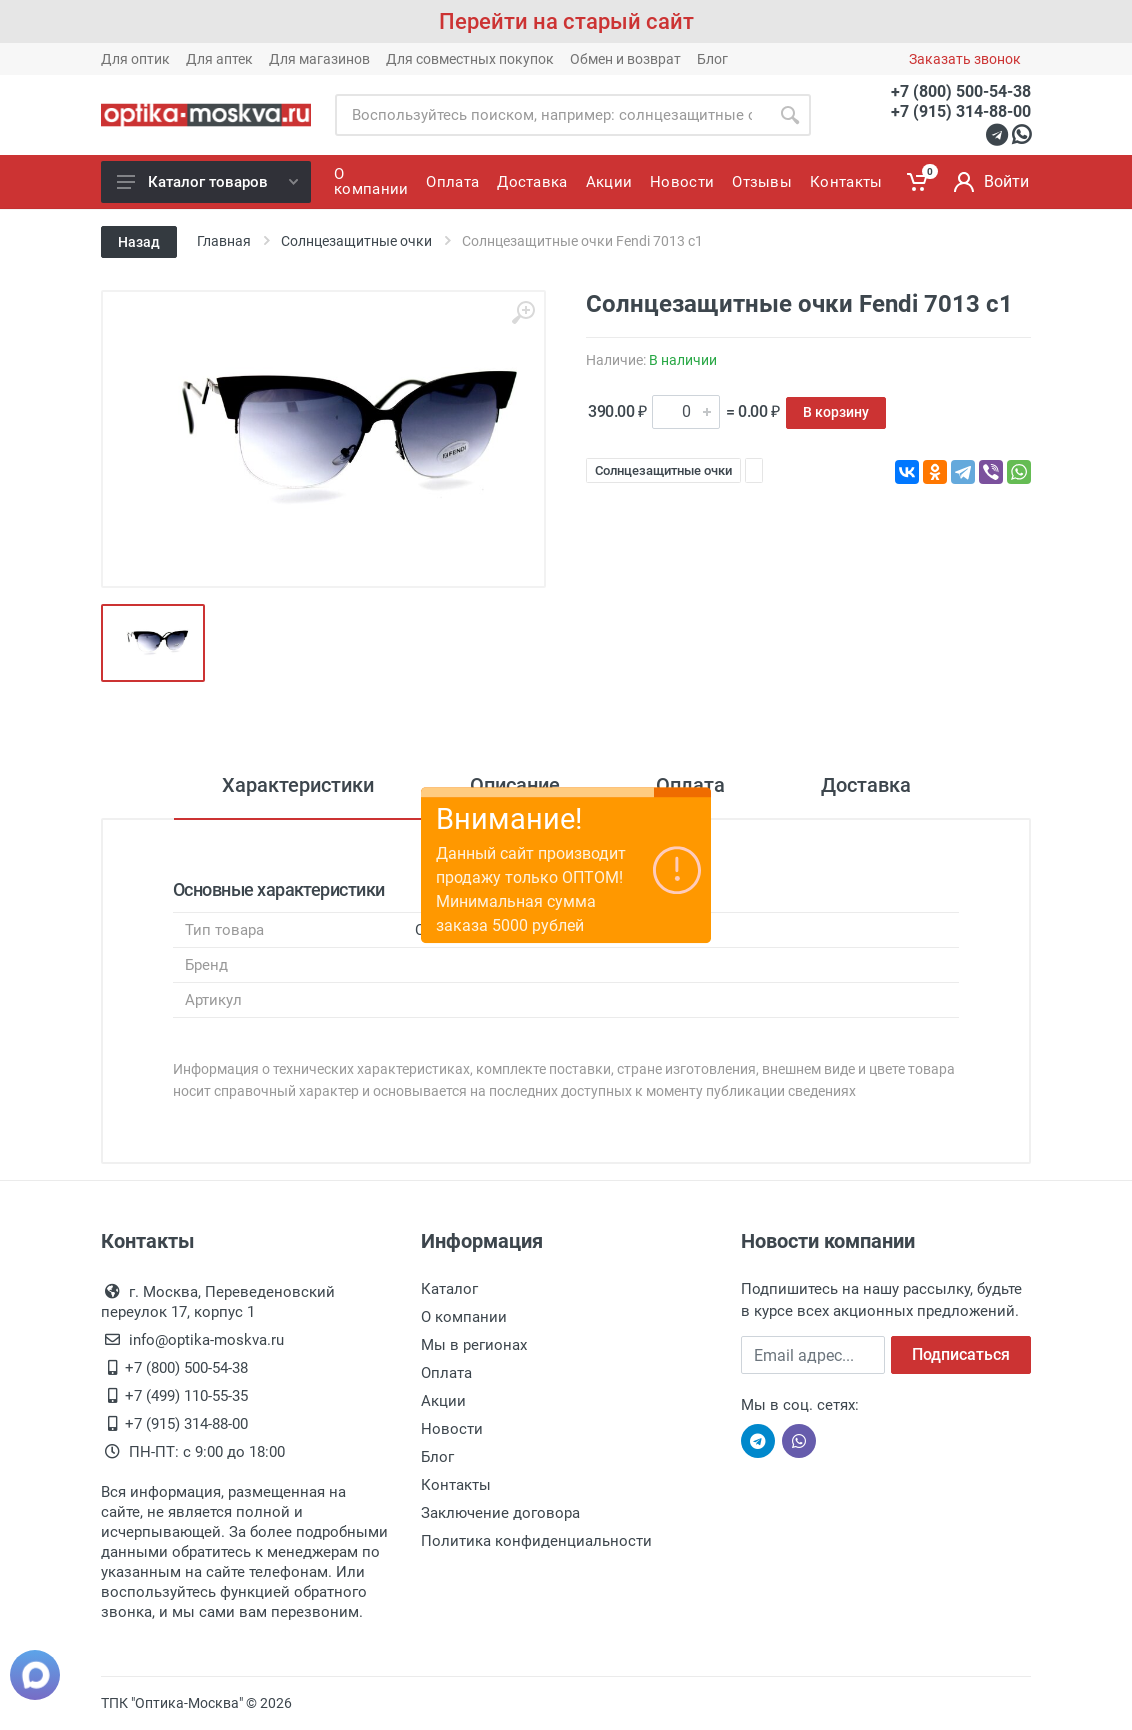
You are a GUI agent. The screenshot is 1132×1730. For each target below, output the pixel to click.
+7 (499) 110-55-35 (186, 1396)
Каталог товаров (207, 182)
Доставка (866, 785)
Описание (515, 785)
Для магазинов (319, 59)
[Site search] (552, 115)
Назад (139, 242)
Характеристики (298, 785)
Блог (712, 59)
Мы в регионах (474, 1345)
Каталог (449, 1289)
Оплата (690, 785)
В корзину (836, 412)
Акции (443, 1401)
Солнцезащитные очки (663, 470)
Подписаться (961, 1354)
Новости (452, 1429)
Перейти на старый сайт (566, 21)
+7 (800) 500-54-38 (961, 91)
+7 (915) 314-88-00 (961, 111)
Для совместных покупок (470, 59)
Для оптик (135, 59)
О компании (464, 1317)
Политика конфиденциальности (536, 1541)
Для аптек (219, 59)
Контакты (456, 1485)
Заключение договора (500, 1513)
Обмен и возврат (625, 59)
